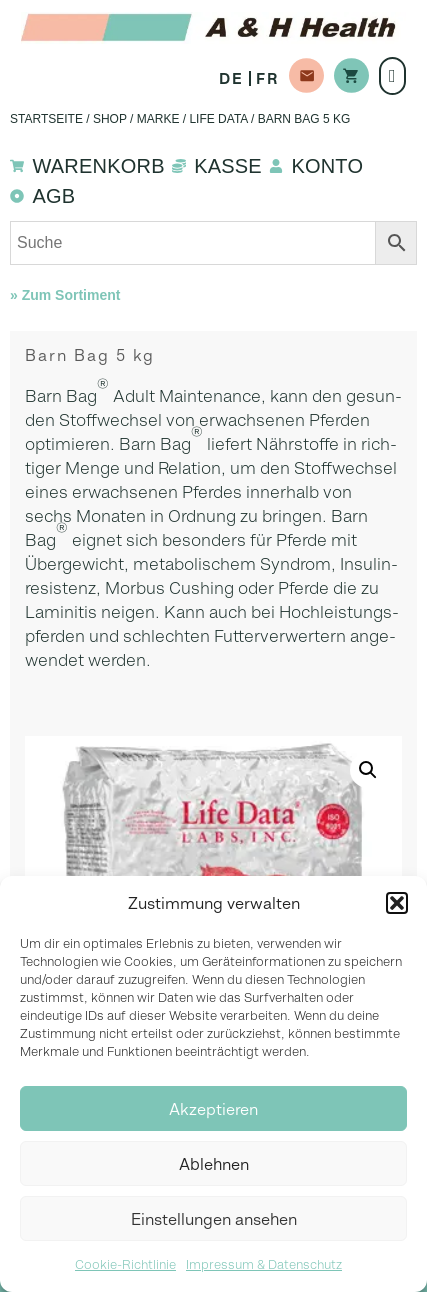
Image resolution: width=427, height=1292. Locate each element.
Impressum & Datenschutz (264, 1264)
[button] (397, 903)
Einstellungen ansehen (214, 1219)
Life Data (218, 119)
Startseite (46, 119)
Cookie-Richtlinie (125, 1264)
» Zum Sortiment (65, 295)
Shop (110, 119)
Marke (158, 119)
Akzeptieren (213, 1109)
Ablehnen (214, 1164)
